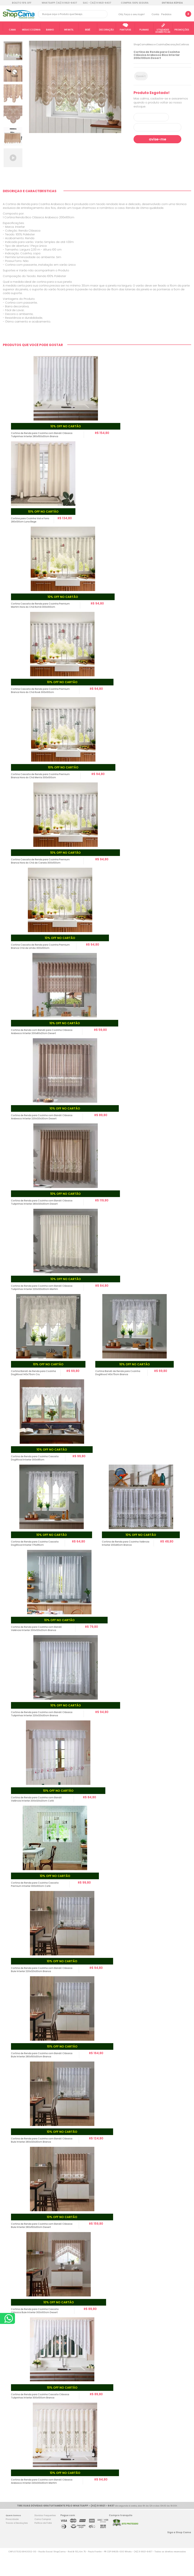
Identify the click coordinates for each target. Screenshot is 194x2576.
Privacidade (12, 2540)
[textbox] (72, 14)
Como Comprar (42, 2540)
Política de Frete (43, 2543)
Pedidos (166, 14)
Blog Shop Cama (187, 2560)
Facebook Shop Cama (170, 2560)
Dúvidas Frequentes (45, 2536)
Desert (141, 76)
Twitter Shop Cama (178, 2560)
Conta (155, 14)
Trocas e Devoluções (17, 2543)
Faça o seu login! (134, 14)
